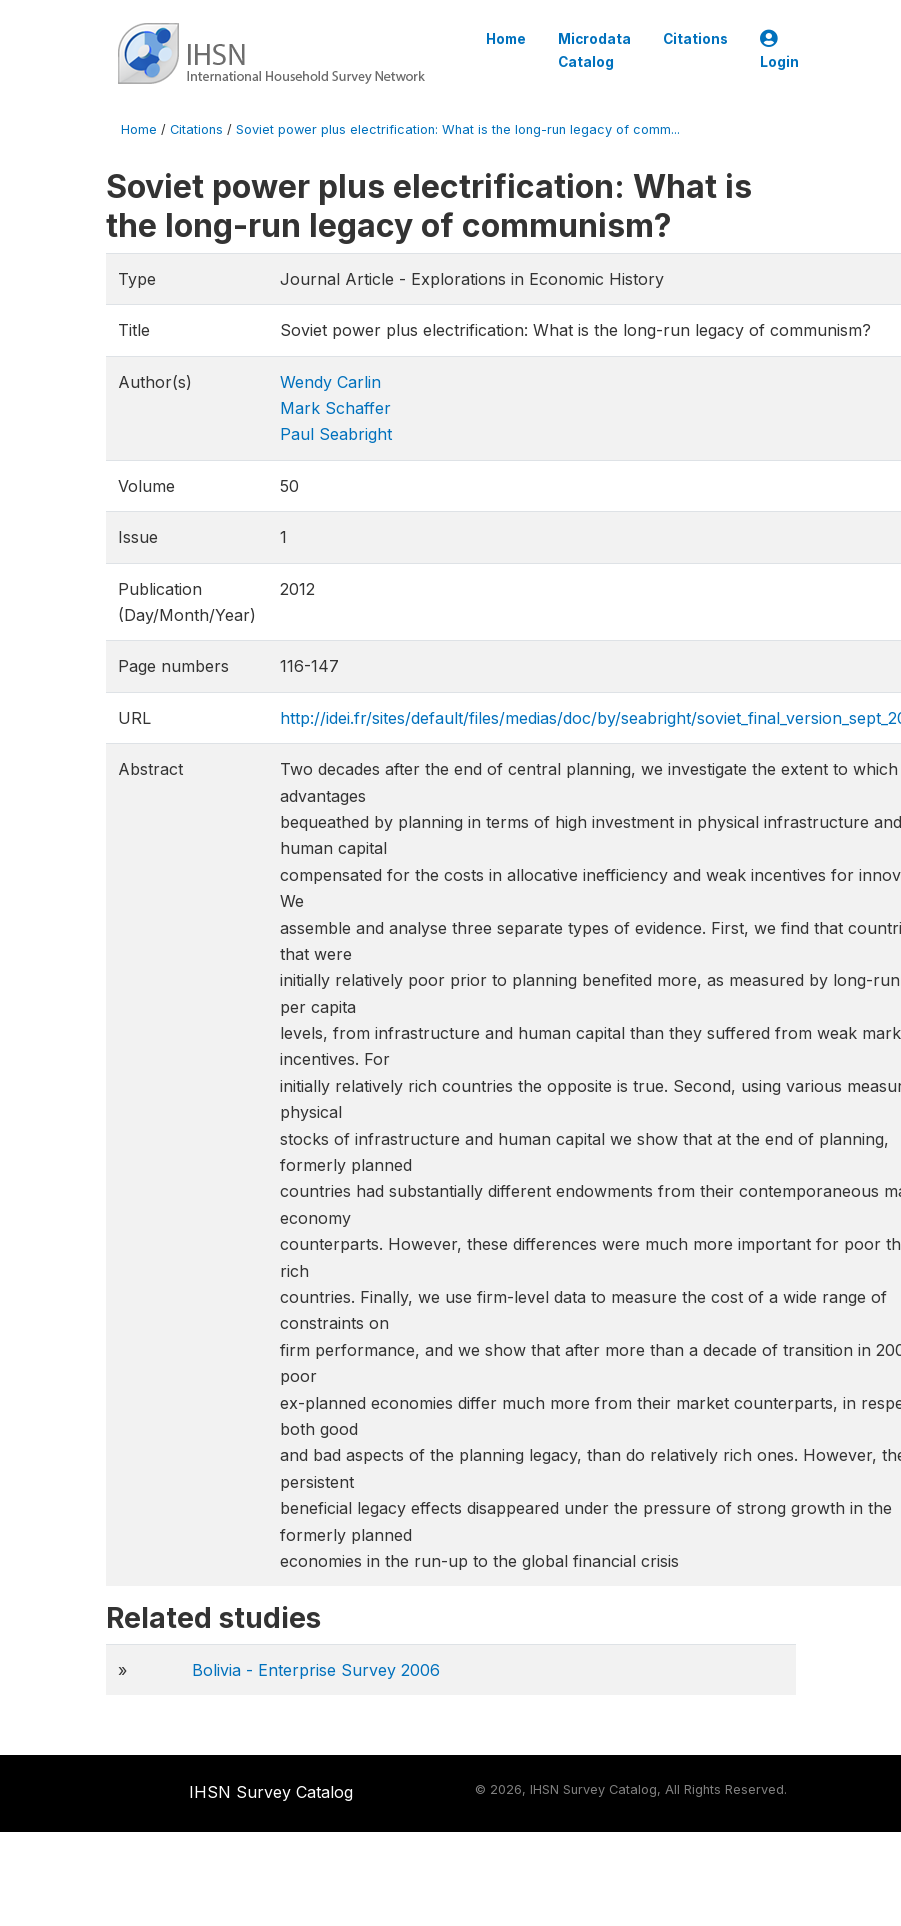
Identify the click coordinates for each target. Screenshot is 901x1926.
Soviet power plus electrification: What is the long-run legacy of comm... (458, 129)
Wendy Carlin (330, 382)
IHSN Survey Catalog (271, 1792)
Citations (695, 39)
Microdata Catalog (594, 50)
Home (506, 39)
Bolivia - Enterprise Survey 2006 (316, 1670)
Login (779, 50)
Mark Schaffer (335, 408)
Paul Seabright (336, 434)
